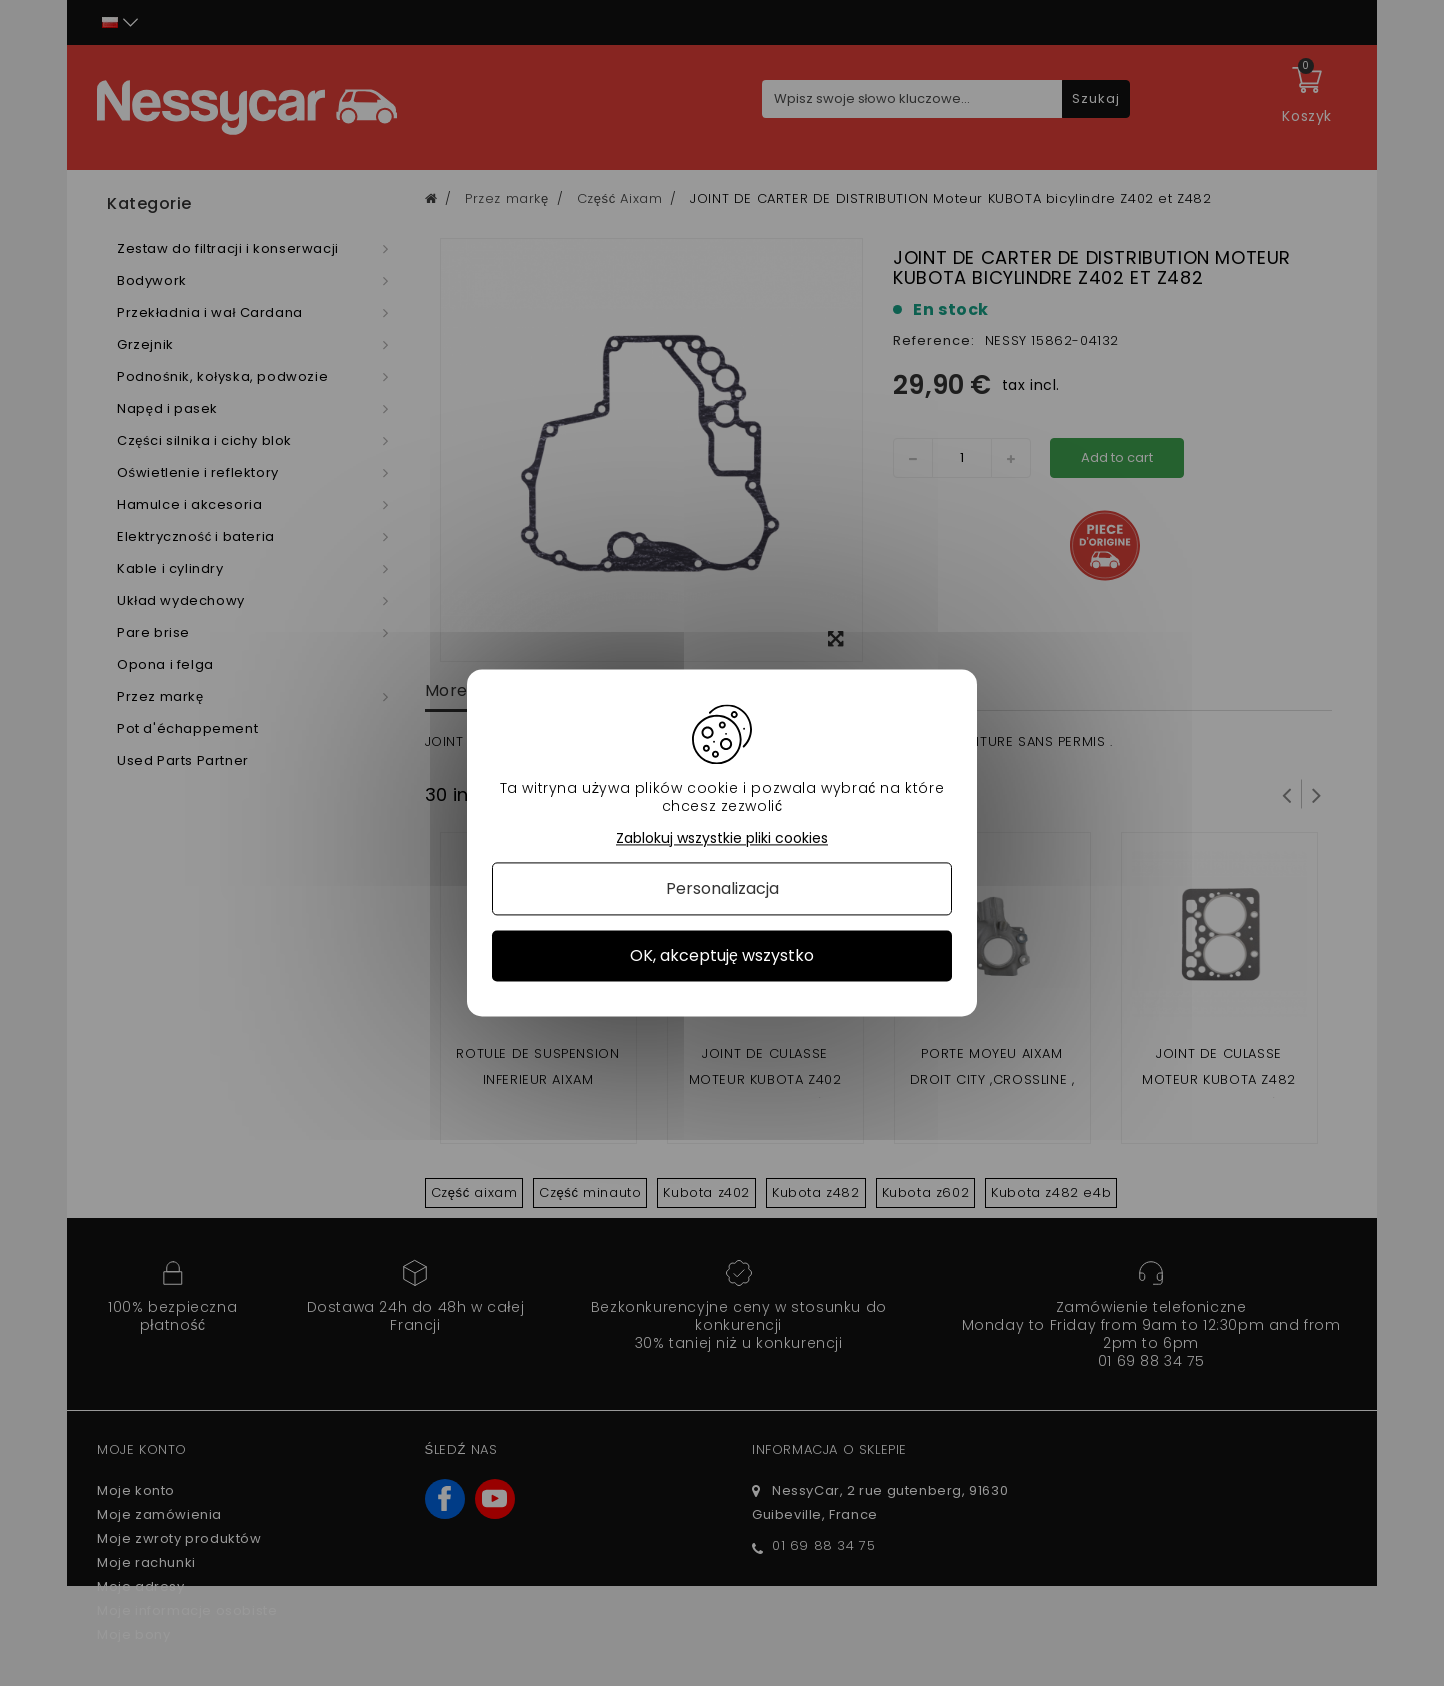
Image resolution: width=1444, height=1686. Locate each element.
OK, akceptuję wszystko (722, 955)
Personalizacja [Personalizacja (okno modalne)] (722, 888)
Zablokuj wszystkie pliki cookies (722, 838)
